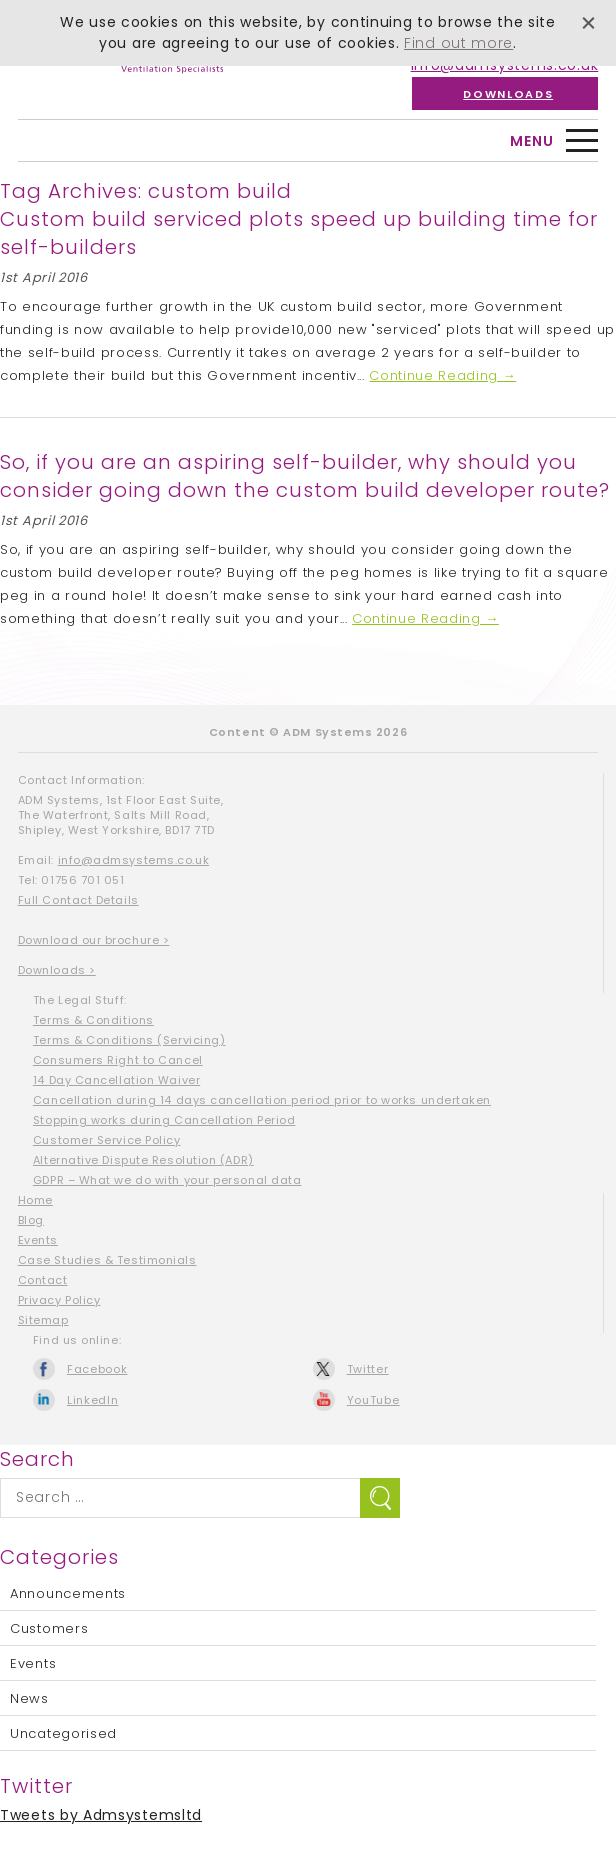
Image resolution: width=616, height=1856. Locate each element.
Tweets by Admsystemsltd (101, 1815)
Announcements (68, 1593)
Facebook (97, 1369)
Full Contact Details (78, 900)
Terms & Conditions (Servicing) (129, 1040)
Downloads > (57, 970)
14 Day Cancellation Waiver (116, 1080)
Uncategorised (63, 1733)
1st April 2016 (44, 277)
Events (38, 1240)
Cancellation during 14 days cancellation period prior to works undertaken (262, 1100)
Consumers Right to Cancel (118, 1060)
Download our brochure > (94, 940)
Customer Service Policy (107, 1140)
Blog (31, 1220)
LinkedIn (93, 1400)
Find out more (458, 43)
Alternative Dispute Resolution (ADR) (143, 1160)
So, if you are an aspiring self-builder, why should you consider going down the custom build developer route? (305, 476)
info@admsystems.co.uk (134, 860)
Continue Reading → (442, 375)
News (29, 1698)
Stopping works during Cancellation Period (164, 1120)
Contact (43, 1280)
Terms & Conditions (93, 1020)
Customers (49, 1628)
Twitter (368, 1369)
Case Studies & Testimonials (107, 1260)
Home (35, 1200)
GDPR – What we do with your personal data (167, 1180)
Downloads (508, 93)
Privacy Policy (59, 1300)
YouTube (373, 1400)
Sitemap (43, 1320)
